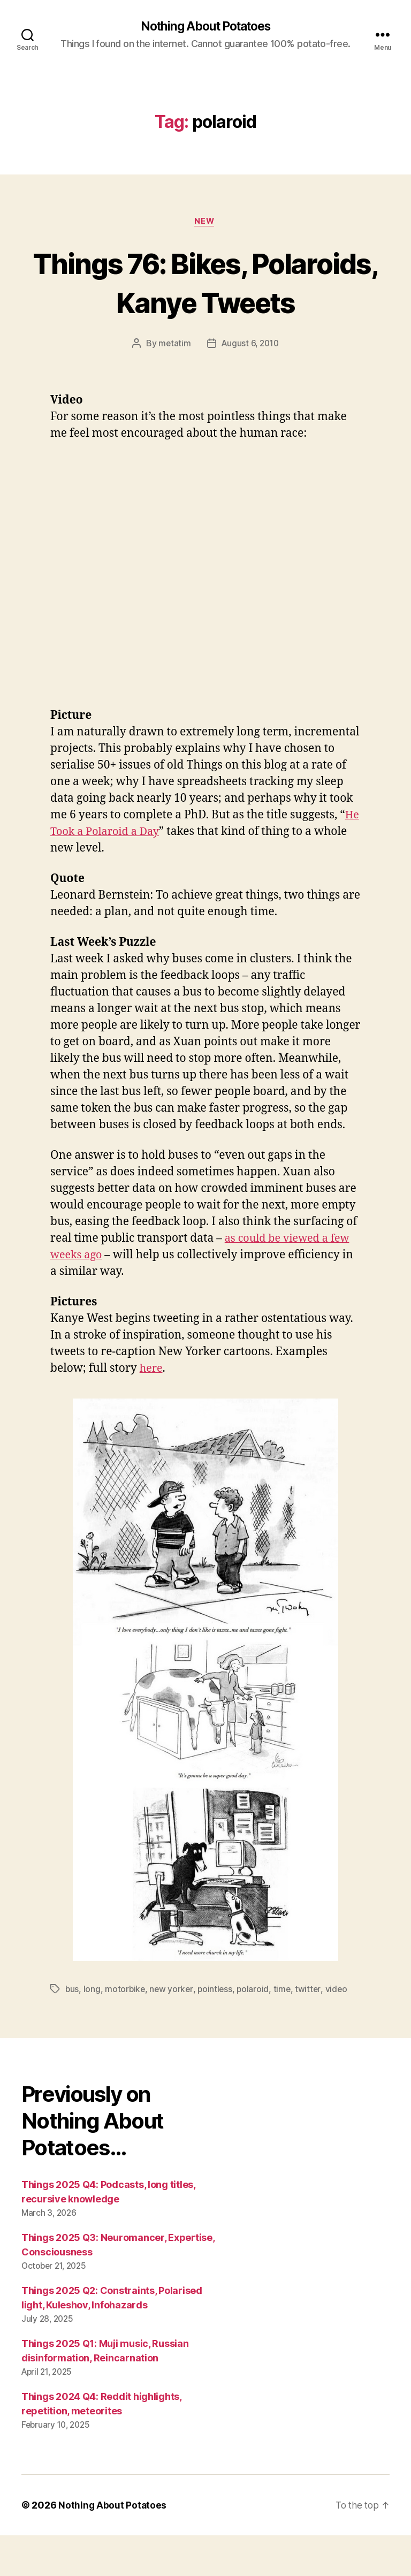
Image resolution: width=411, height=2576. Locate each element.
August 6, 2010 (250, 384)
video (340, 2030)
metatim (173, 384)
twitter (312, 2030)
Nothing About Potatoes (205, 26)
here (152, 1409)
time (285, 2030)
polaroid (256, 2030)
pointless (217, 2030)
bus (72, 2030)
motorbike (126, 2030)
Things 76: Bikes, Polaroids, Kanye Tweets (205, 302)
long (92, 2030)
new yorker (173, 2030)
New (205, 222)
